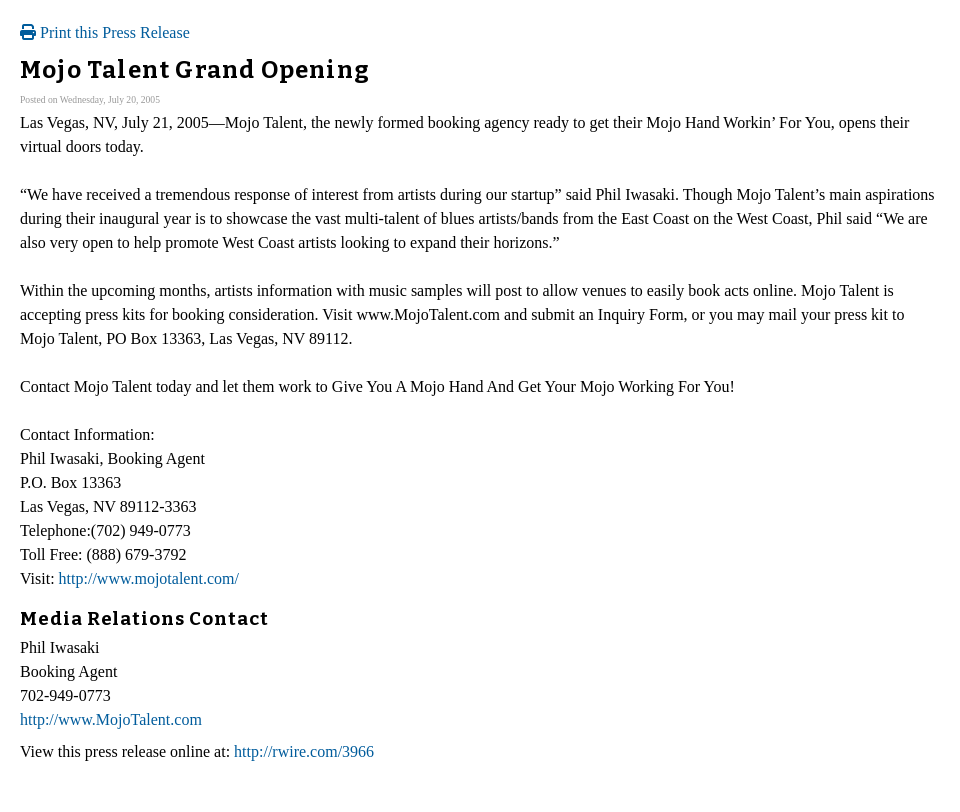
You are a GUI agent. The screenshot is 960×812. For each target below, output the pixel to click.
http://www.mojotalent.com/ (149, 578)
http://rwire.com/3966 (304, 751)
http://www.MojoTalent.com (111, 719)
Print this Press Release (105, 32)
